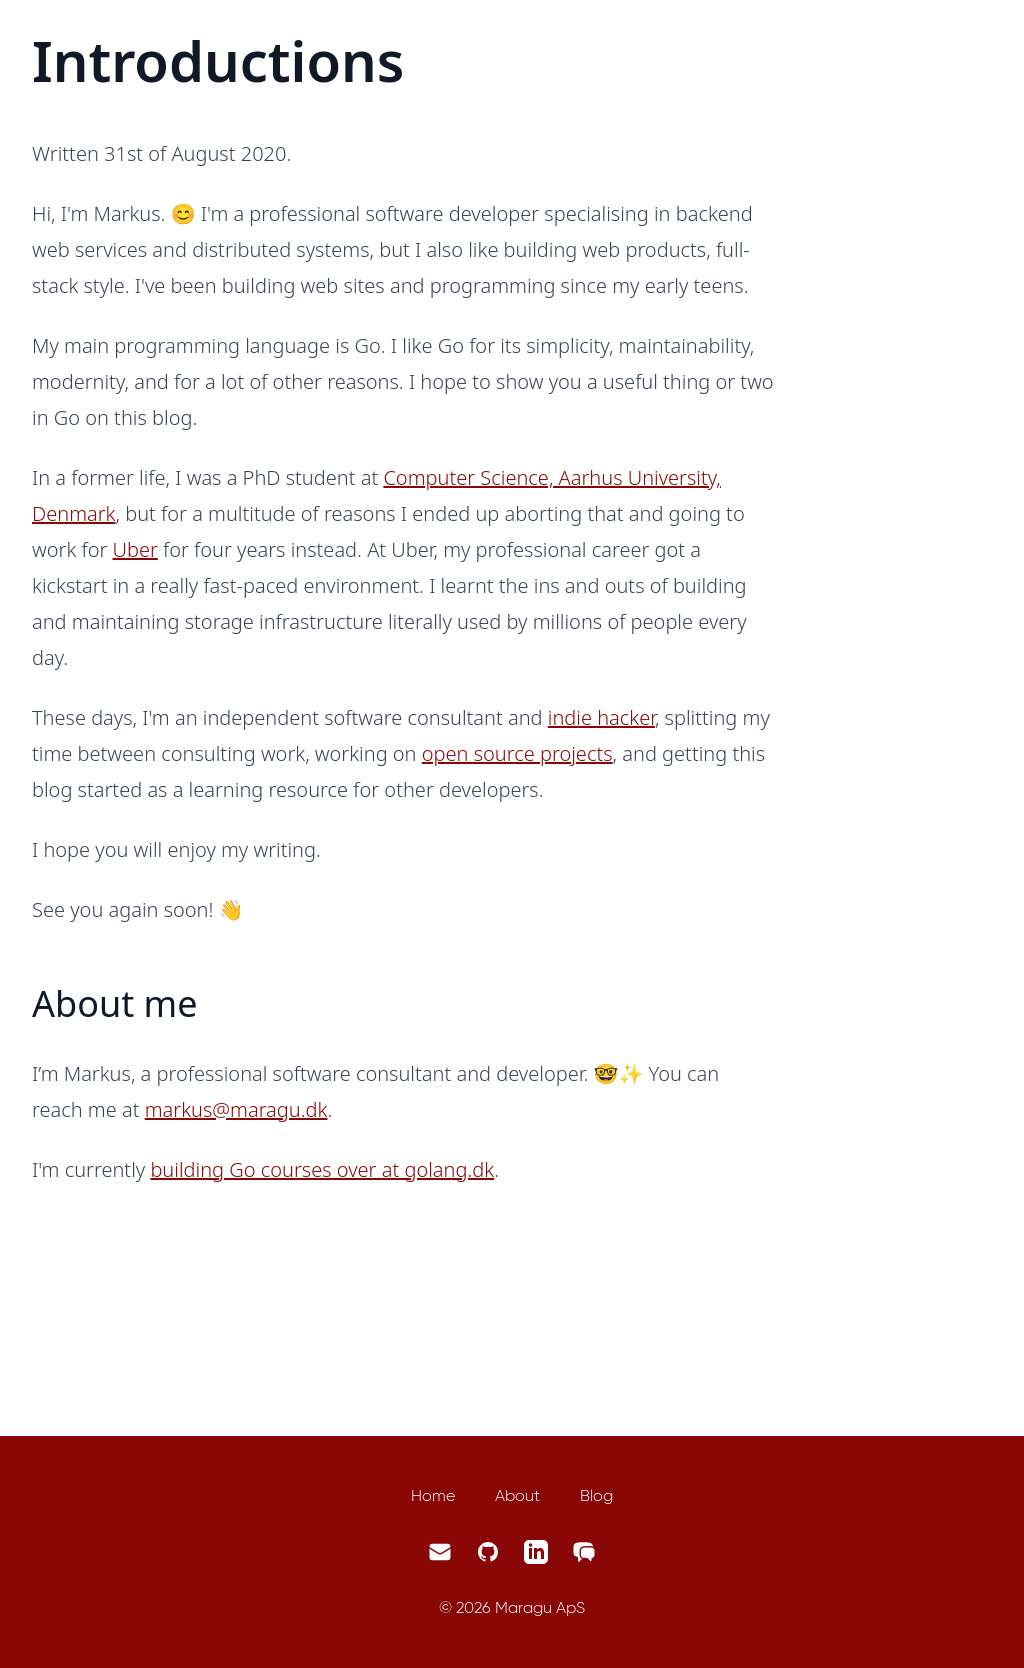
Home (433, 1495)
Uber (135, 549)
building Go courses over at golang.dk (322, 1169)
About (517, 1495)
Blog (596, 1495)
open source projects (517, 753)
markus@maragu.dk (236, 1109)
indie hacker (601, 717)
